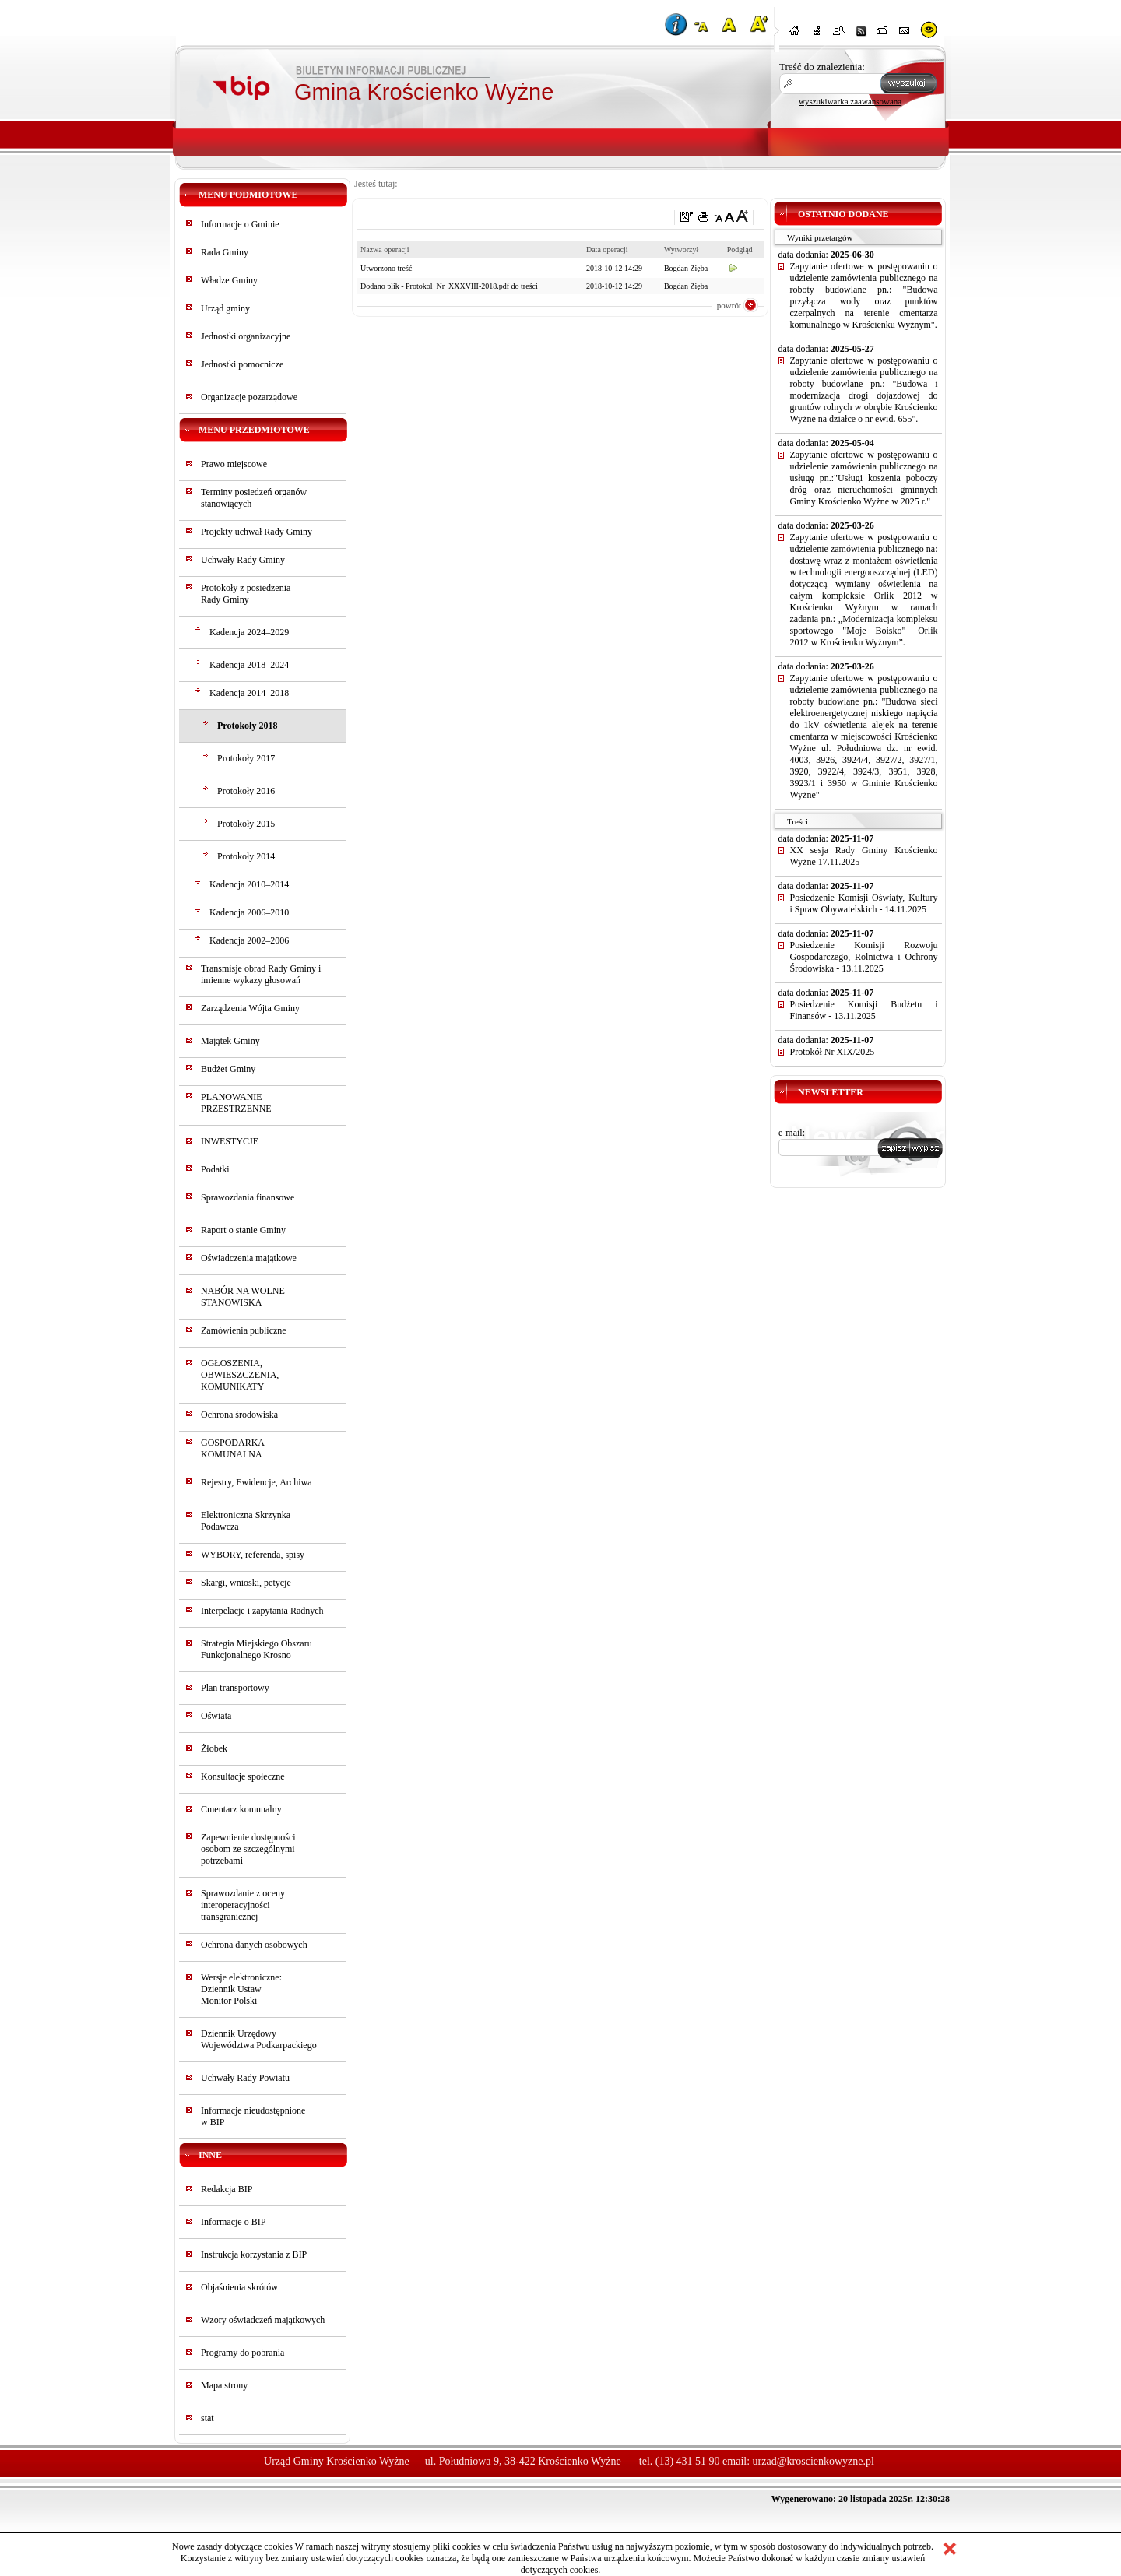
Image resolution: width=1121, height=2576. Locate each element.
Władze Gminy (229, 280)
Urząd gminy (225, 308)
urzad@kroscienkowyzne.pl (813, 2461)
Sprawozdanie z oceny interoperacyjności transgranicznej (243, 1905)
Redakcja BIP (226, 2189)
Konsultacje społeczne (243, 1776)
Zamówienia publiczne (243, 1330)
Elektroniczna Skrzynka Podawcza (245, 1520)
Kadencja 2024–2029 (249, 632)
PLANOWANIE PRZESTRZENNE (236, 1102)
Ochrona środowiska (239, 1414)
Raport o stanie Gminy (243, 1230)
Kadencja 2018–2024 (249, 664)
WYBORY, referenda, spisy (252, 1554)
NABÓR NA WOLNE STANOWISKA (243, 1296)
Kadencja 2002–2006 (249, 940)
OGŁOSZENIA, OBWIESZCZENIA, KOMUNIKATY (240, 1375)
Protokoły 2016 (246, 790)
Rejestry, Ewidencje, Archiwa (256, 1482)
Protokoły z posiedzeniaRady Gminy (245, 593)
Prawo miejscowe (234, 464)
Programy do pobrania (242, 2352)
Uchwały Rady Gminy (243, 559)
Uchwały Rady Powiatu (245, 2077)
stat (207, 2418)
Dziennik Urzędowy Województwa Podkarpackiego (259, 2039)
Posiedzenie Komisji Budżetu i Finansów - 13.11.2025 (864, 1010)
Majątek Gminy (230, 1040)
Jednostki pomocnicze (242, 364)
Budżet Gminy (228, 1068)
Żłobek (214, 1748)
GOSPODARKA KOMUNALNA (232, 1448)
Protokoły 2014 (246, 856)
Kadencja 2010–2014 (249, 884)
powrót (729, 305)
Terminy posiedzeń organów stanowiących (254, 498)
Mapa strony (224, 2385)
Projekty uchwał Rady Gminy (256, 531)
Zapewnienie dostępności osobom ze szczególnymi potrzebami (248, 1849)
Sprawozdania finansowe (247, 1197)
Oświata (216, 1715)
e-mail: (791, 1132)
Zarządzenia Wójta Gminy (250, 1008)
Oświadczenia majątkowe (249, 1258)
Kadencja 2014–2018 (249, 692)
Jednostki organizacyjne (245, 336)
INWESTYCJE (229, 1141)
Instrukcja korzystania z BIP (254, 2254)
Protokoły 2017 (246, 758)
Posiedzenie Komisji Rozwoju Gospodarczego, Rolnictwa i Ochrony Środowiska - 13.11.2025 (864, 957)
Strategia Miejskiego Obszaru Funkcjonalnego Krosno (256, 1649)
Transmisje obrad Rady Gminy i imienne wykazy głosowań (261, 974)
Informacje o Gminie (240, 224)
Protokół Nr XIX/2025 (832, 1051)
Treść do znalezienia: (822, 66)
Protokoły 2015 (246, 823)
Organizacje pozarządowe (249, 397)
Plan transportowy (235, 1687)
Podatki (215, 1169)
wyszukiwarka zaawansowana (850, 101)
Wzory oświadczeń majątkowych (263, 2319)
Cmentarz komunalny (241, 1809)
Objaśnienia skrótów (239, 2287)
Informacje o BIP (233, 2221)
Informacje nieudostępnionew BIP (253, 2116)
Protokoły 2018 (247, 725)
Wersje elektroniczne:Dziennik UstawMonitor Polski (241, 1989)
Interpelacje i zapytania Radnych (262, 1610)
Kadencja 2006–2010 (249, 912)
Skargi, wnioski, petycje (246, 1582)
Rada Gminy (224, 252)
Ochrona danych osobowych (254, 1944)
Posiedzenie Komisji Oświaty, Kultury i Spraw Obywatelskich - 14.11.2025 (864, 903)
